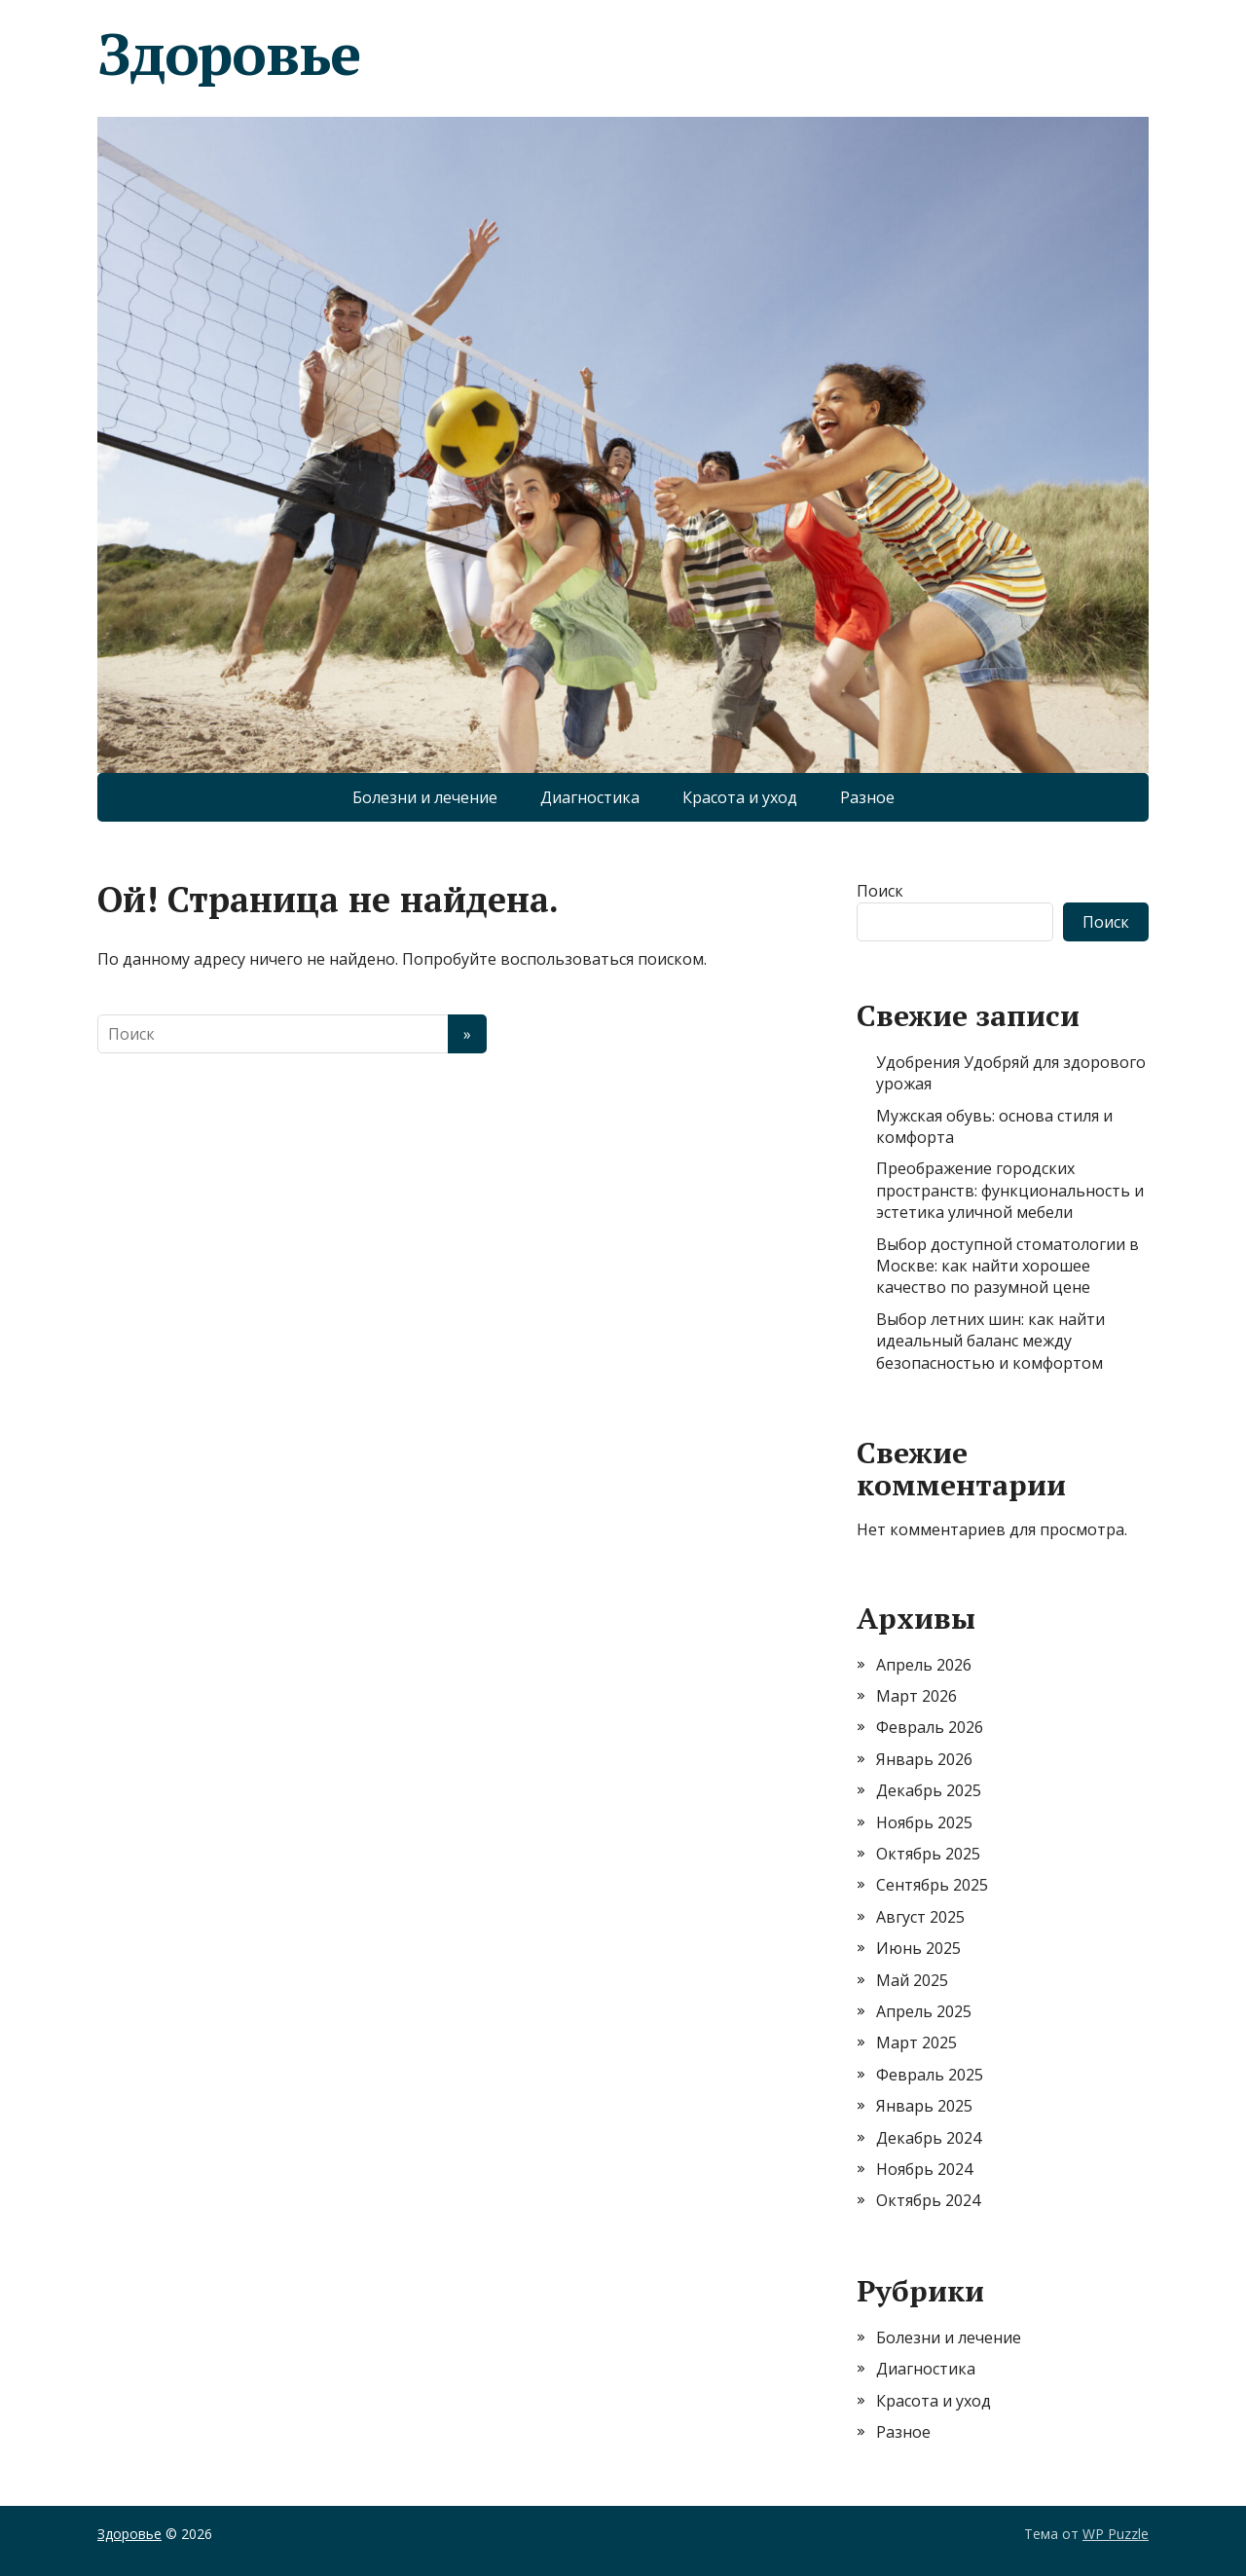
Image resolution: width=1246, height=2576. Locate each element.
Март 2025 (916, 2042)
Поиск (880, 891)
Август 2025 (920, 1917)
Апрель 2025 (923, 2011)
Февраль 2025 (929, 2074)
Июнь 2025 (918, 1948)
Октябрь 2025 (928, 1853)
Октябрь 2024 (928, 2200)
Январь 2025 (924, 2105)
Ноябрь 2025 (924, 1822)
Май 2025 (912, 1980)
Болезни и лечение (424, 797)
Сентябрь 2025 (932, 1884)
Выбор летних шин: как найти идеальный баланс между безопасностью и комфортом (990, 1341)
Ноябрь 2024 (924, 2169)
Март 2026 (916, 1696)
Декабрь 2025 (928, 1790)
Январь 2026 (924, 1759)
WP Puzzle (1115, 2533)
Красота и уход (739, 797)
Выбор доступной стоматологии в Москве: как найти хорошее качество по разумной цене (1007, 1266)
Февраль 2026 (929, 1727)
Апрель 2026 (923, 1664)
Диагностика (590, 797)
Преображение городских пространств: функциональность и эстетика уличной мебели (1010, 1190)
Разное (867, 797)
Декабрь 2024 (928, 2138)
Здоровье (228, 53)
